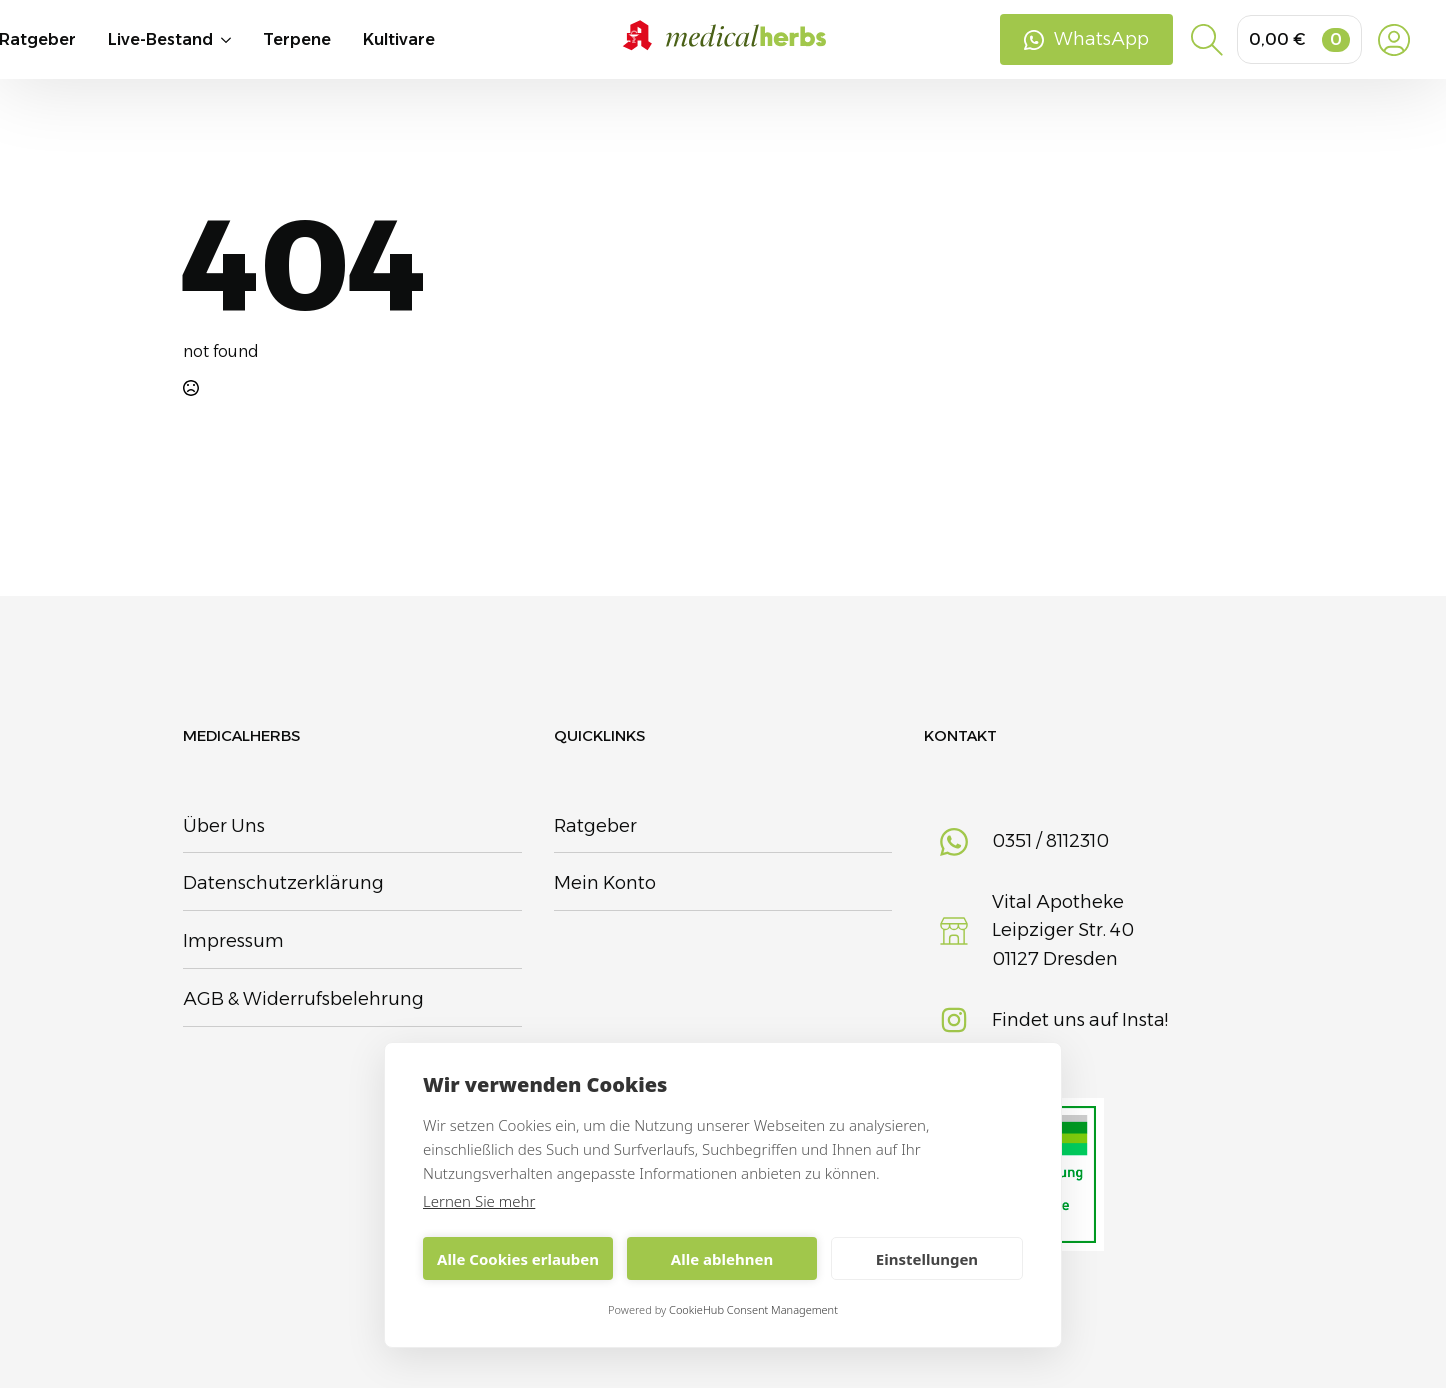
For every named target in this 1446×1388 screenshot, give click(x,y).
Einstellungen (927, 1259)
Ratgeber (595, 826)
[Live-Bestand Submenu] (238, 43)
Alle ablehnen (722, 1259)
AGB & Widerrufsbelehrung (303, 999)
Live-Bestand (160, 42)
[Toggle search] (1207, 43)
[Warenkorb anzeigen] (1299, 43)
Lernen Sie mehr (479, 1201)
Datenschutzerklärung (283, 883)
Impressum (233, 941)
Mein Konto (605, 883)
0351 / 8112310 (1050, 841)
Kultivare (399, 42)
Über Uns (224, 826)
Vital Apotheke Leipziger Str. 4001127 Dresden (1063, 931)
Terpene (297, 42)
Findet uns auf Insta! (1080, 1020)
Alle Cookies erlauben (518, 1259)
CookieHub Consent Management (753, 1309)
